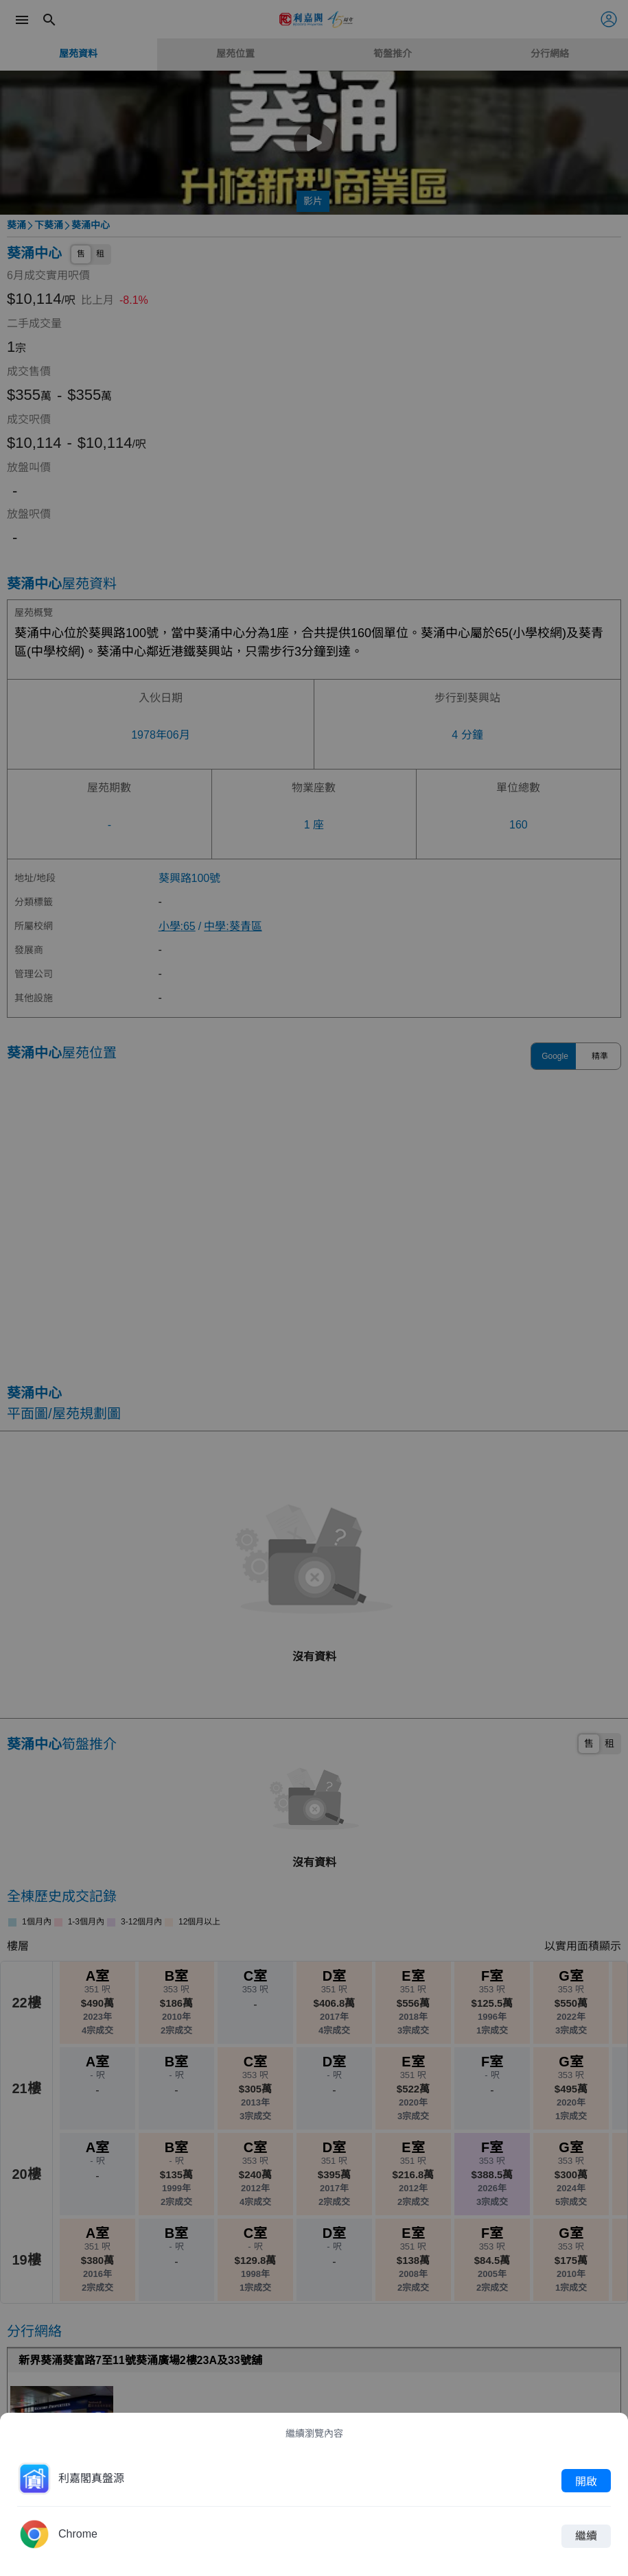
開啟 (586, 2480)
